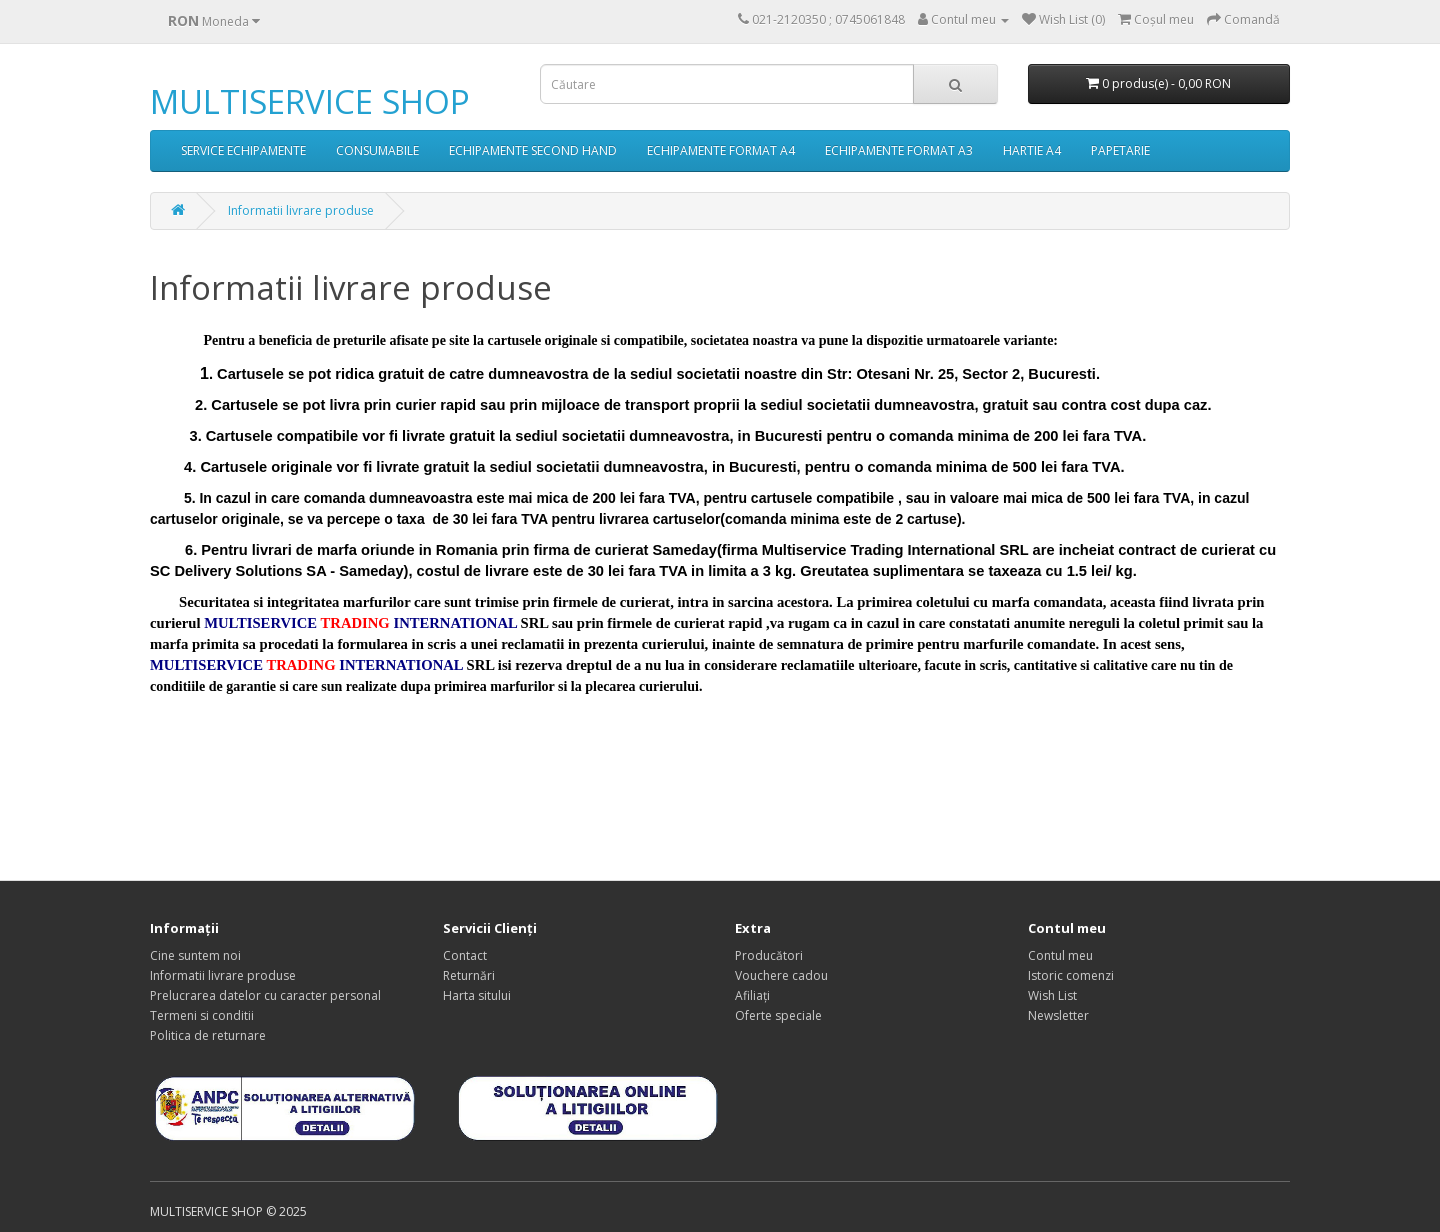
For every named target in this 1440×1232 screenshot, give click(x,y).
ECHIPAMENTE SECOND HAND (533, 150)
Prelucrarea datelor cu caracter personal (265, 995)
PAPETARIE (1120, 150)
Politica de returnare (208, 1035)
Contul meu (1060, 955)
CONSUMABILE (377, 150)
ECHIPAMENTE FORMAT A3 (899, 150)
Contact (465, 955)
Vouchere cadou (781, 975)
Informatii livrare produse (301, 210)
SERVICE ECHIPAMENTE (243, 150)
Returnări (469, 975)
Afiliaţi (752, 995)
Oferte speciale (778, 1015)
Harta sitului (477, 995)
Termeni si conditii (202, 1015)
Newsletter (1058, 1015)
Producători (769, 955)
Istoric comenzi (1071, 975)
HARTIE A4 (1032, 150)
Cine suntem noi (195, 955)
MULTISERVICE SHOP (310, 101)
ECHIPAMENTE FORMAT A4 (721, 150)
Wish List (1052, 995)
